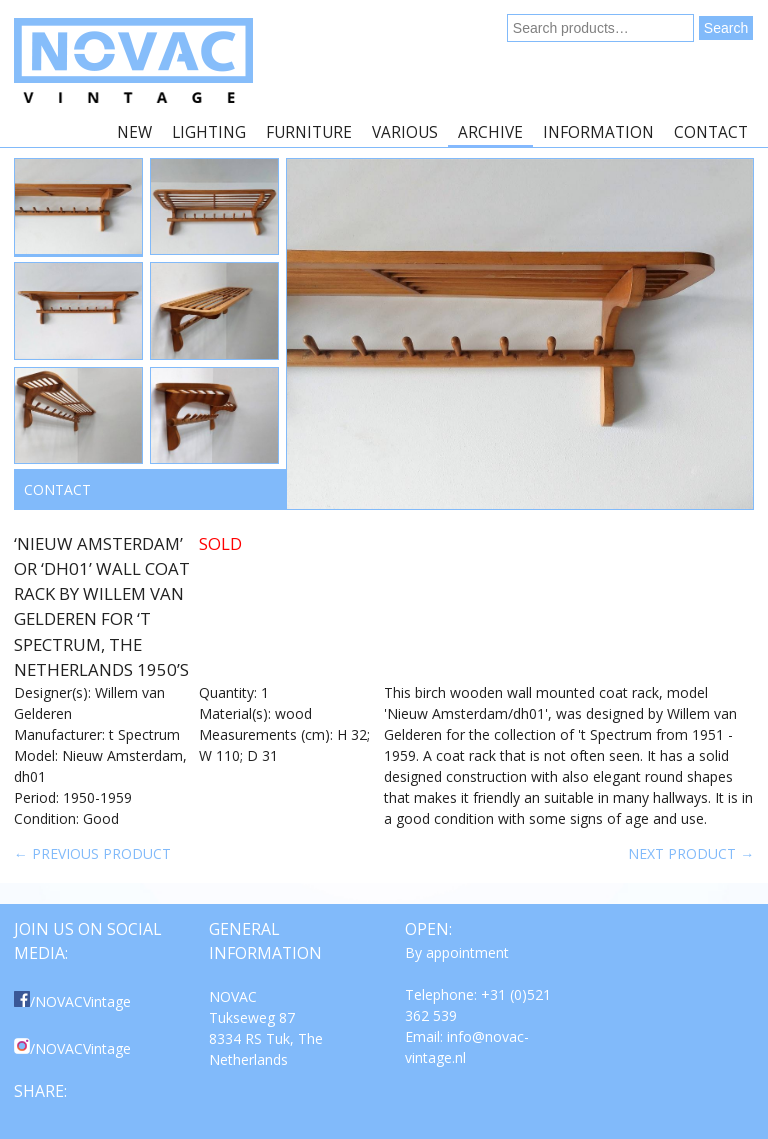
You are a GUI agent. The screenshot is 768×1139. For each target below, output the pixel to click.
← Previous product (92, 853)
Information (598, 132)
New (134, 132)
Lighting (209, 132)
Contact (711, 132)
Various (405, 132)
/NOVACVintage (72, 1001)
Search (726, 28)
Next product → (691, 853)
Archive (490, 132)
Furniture (309, 132)
